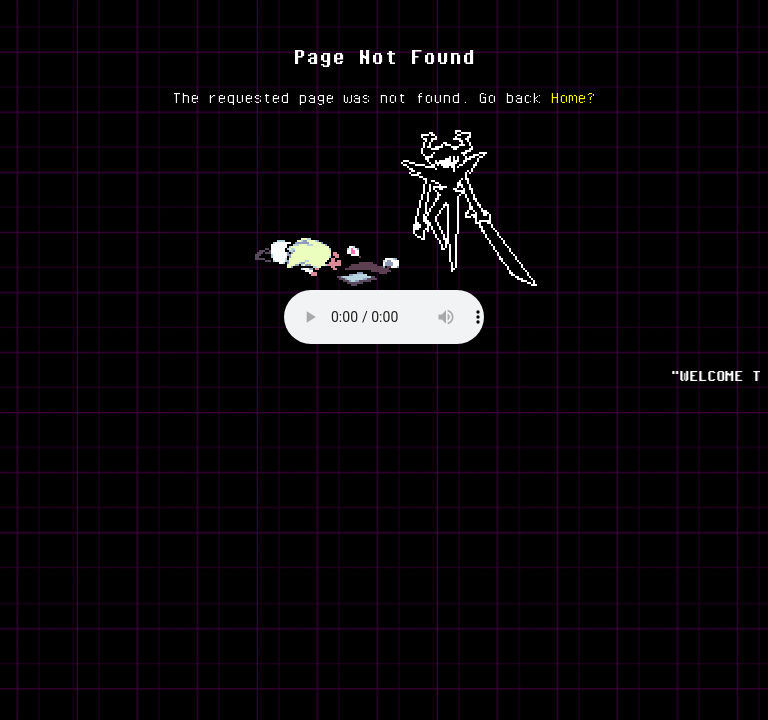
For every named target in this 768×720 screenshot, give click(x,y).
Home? (573, 97)
